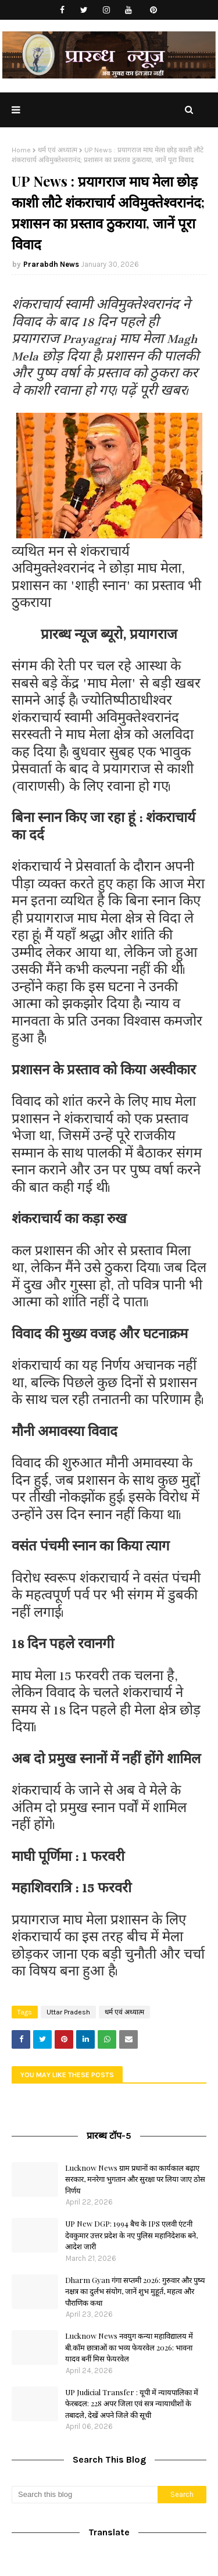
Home (21, 150)
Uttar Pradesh (68, 2012)
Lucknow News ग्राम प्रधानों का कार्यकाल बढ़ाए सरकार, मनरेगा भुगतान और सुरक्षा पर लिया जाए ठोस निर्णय (135, 2179)
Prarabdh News (51, 264)
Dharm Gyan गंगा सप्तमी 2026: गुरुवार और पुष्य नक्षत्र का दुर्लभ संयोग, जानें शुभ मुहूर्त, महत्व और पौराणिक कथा (135, 2291)
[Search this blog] (85, 2494)
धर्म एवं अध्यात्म (57, 150)
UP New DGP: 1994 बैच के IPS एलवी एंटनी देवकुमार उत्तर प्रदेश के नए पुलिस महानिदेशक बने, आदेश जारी (131, 2234)
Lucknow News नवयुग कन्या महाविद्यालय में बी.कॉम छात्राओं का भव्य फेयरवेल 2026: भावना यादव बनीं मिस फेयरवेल (129, 2347)
